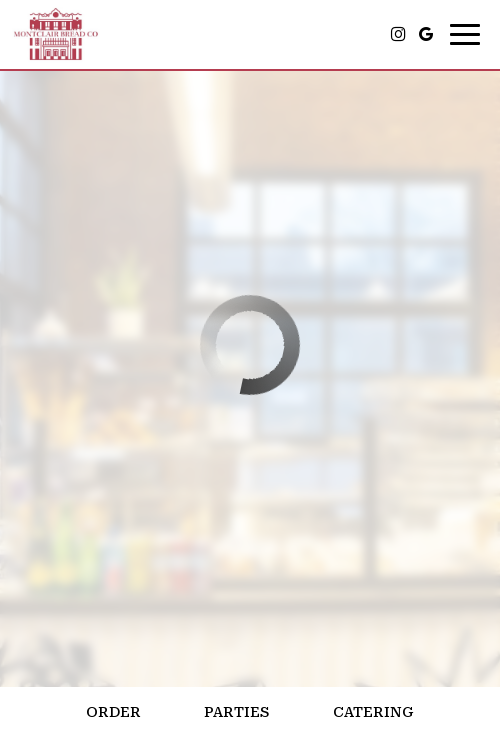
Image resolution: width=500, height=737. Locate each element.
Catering (373, 712)
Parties (236, 712)
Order (113, 712)
